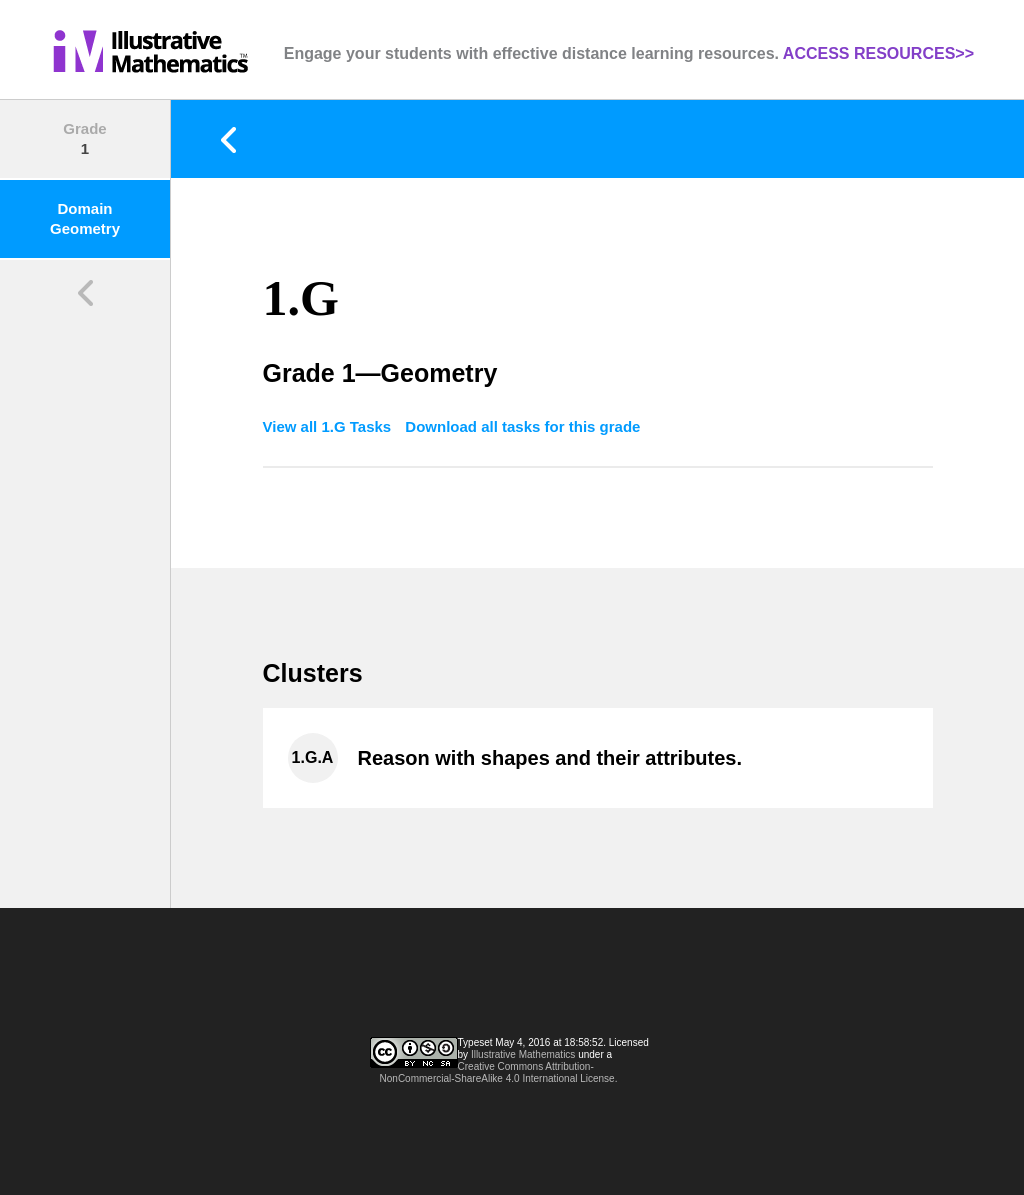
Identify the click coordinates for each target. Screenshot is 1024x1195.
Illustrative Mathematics (523, 1054)
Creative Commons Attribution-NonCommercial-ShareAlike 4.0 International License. (499, 1072)
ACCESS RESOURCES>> (878, 53)
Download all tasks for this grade (522, 426)
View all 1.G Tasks (329, 426)
